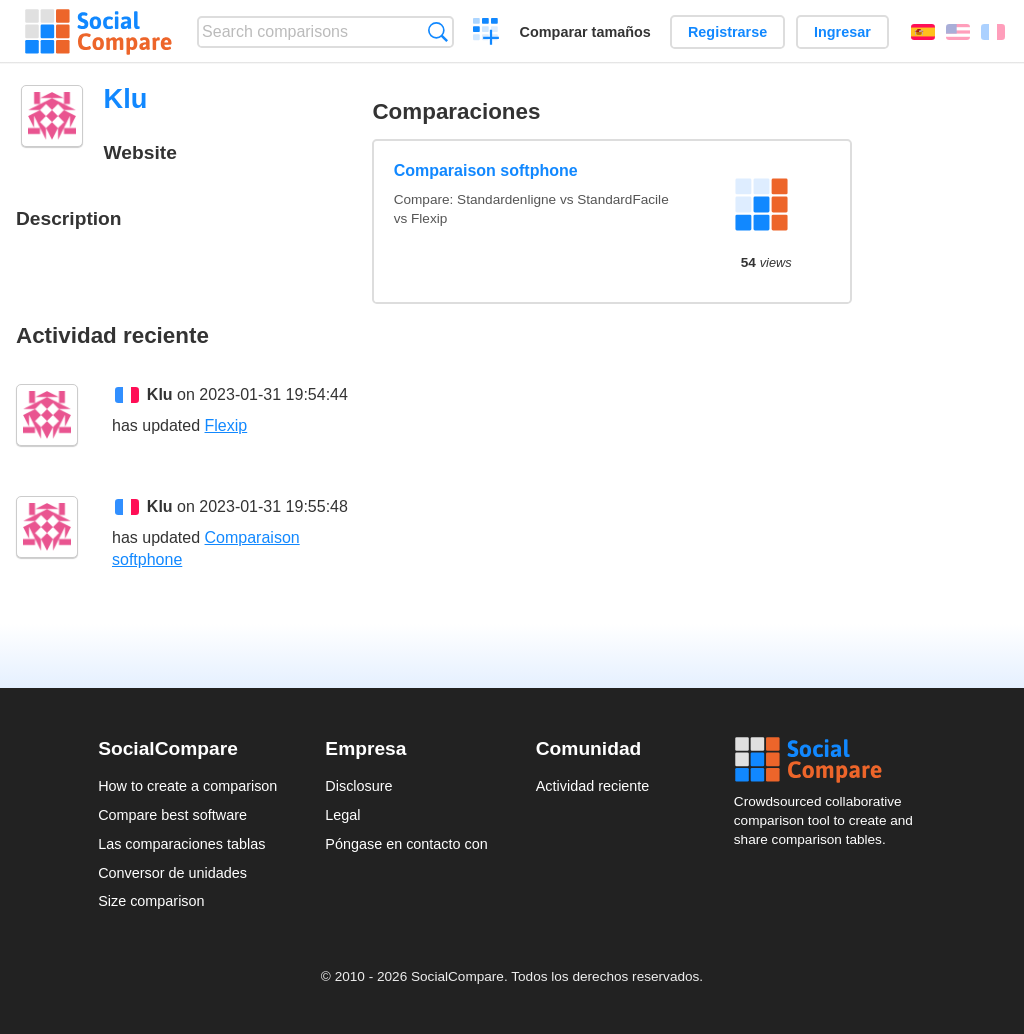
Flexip (226, 425)
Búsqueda (437, 31)
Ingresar (842, 32)
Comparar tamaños (585, 32)
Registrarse (727, 32)
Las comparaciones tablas (181, 844)
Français (993, 32)
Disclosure (358, 786)
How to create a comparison (187, 786)
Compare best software (172, 815)
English (958, 32)
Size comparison (151, 901)
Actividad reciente (593, 786)
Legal (342, 815)
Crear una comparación (486, 34)
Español (923, 32)
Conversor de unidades (172, 873)
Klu (160, 394)
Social (830, 760)
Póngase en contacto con (406, 844)
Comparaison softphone (486, 170)
